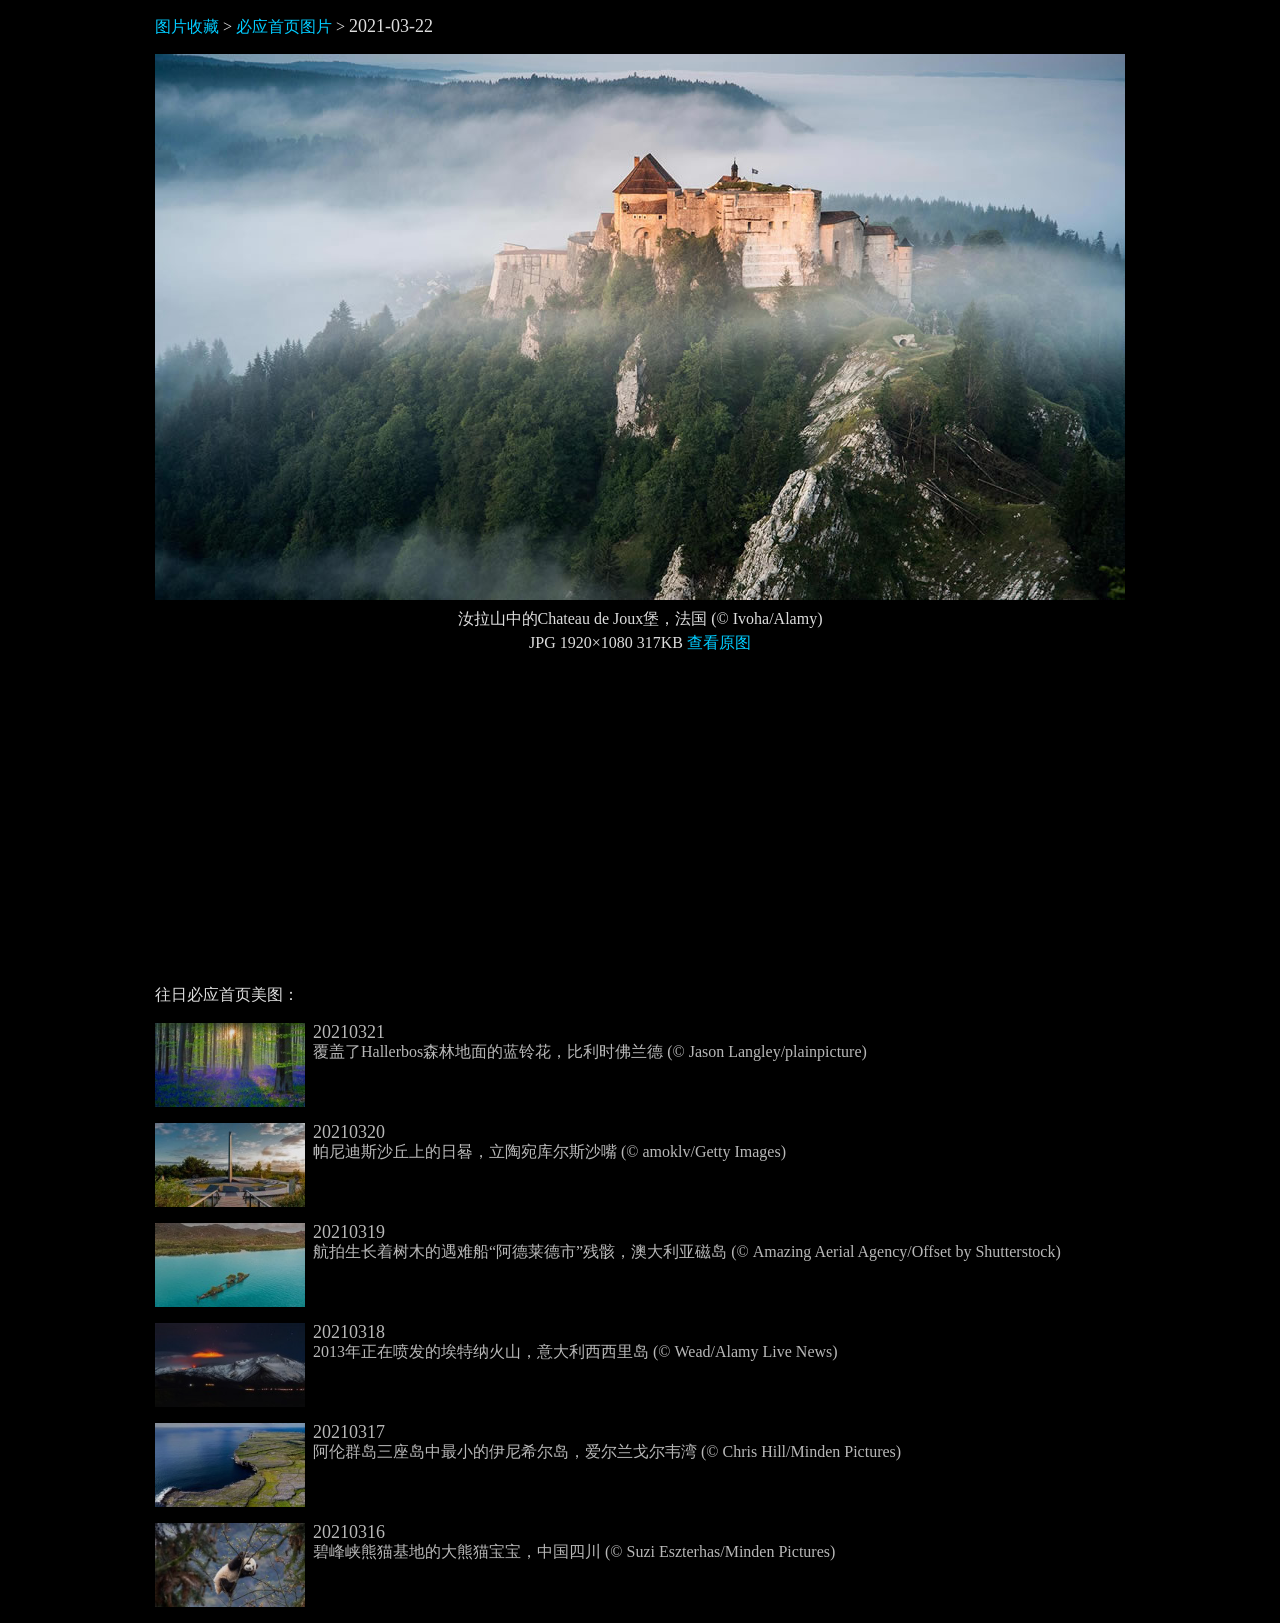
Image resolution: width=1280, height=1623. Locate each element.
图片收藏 (187, 26)
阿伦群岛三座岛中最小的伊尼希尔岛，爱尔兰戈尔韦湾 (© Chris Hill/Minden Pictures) (528, 1442)
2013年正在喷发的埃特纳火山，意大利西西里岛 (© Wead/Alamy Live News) (496, 1342)
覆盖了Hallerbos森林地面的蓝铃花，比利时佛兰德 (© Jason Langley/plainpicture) (511, 1042)
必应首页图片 (284, 26)
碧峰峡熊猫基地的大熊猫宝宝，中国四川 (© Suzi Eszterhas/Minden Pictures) (495, 1542)
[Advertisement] (640, 827)
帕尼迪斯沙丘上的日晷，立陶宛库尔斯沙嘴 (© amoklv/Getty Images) (470, 1142)
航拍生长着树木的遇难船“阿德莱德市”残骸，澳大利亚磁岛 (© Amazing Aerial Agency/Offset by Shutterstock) (608, 1242)
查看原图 (719, 642)
